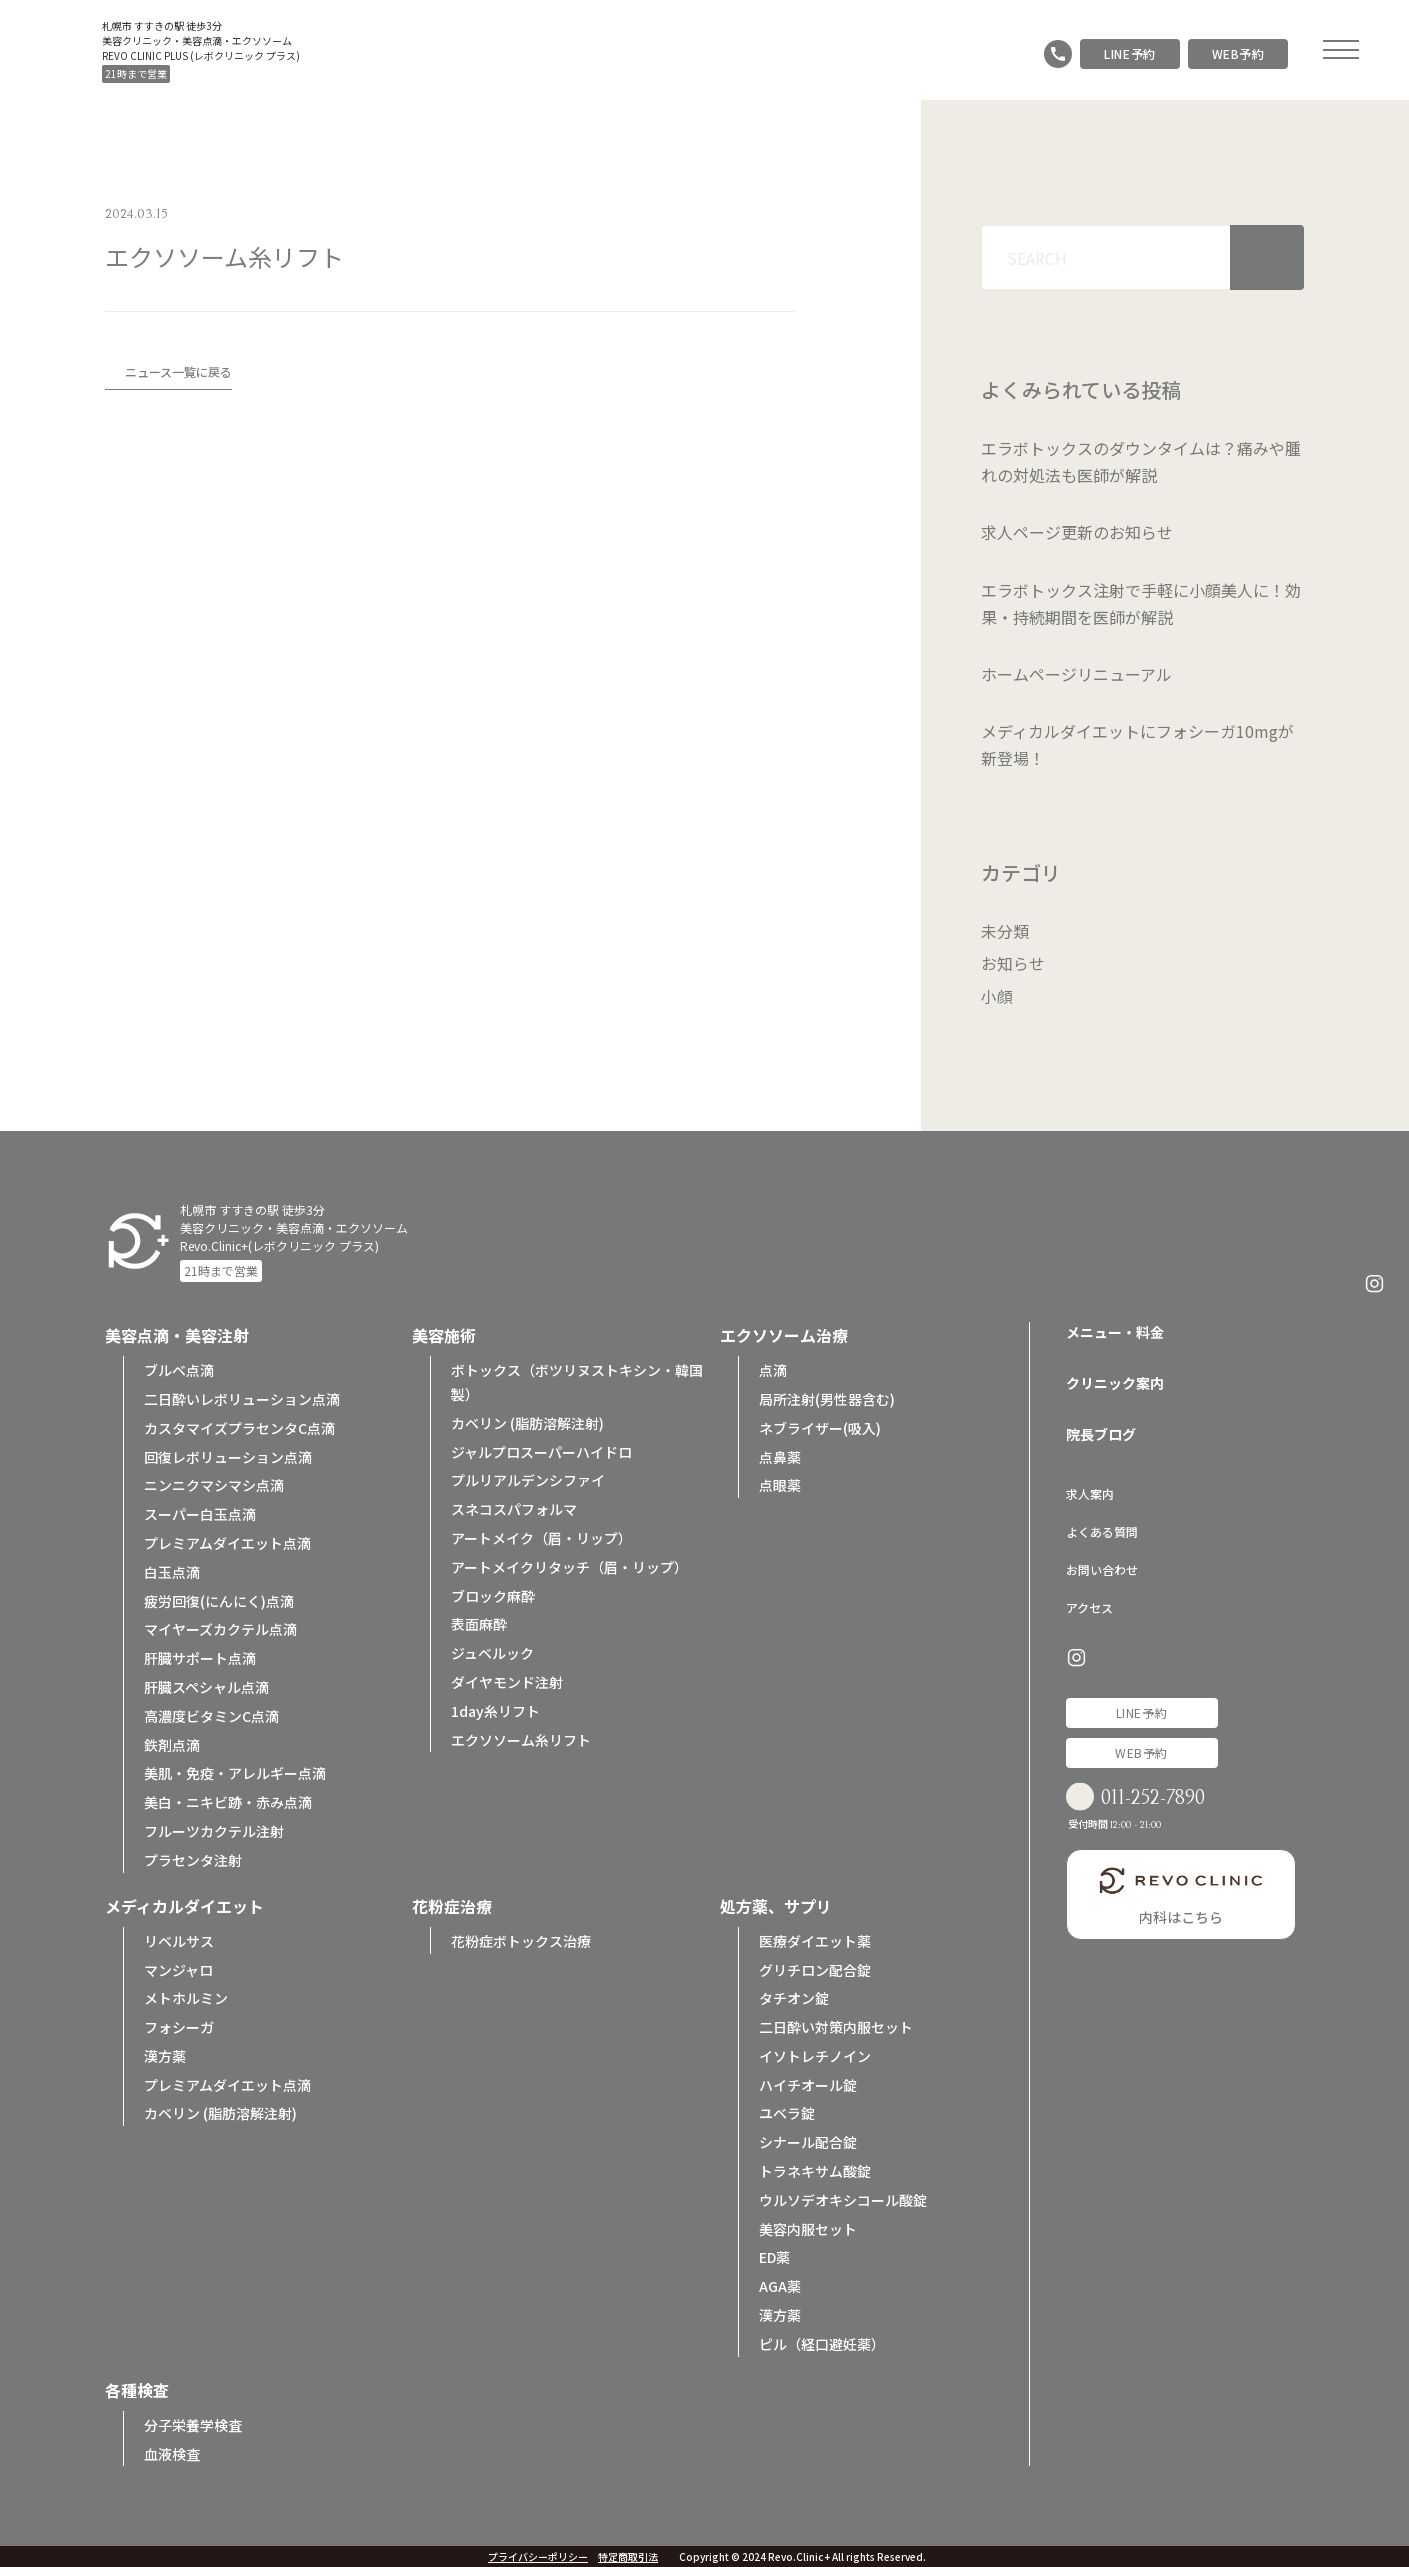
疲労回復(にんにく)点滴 (219, 1599)
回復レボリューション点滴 (228, 1455)
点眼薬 (780, 1483)
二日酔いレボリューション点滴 (242, 1397)
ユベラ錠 (787, 2112)
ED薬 (774, 2256)
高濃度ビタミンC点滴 (211, 1714)
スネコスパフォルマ (514, 1507)
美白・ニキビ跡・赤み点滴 (228, 1800)
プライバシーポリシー (538, 2556)
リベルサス (179, 1939)
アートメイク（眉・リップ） (541, 1536)
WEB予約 (1238, 53)
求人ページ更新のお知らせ (1077, 532)
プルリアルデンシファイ (528, 1478)
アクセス (1089, 1605)
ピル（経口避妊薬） (822, 2342)
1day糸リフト (495, 1709)
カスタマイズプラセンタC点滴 (239, 1426)
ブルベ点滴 (179, 1368)
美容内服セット (808, 2227)
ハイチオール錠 (808, 2083)
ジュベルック (492, 1651)
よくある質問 (1102, 1529)
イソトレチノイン (815, 2054)
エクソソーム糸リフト (521, 1738)
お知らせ (1013, 963)
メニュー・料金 (1115, 1330)
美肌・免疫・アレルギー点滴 (235, 1771)
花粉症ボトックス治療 (521, 1939)
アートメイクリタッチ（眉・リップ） (569, 1565)
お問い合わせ (1102, 1567)
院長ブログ (1101, 1432)
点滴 (773, 1368)
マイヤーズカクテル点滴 (220, 1627)
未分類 (1005, 931)
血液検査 (172, 2452)
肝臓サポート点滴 (200, 1656)
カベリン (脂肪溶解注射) (527, 1421)
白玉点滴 (172, 1570)
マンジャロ (178, 1968)
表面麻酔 (479, 1622)
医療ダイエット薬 (815, 1939)
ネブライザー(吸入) (820, 1426)
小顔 (997, 995)
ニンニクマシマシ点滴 (214, 1483)
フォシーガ (179, 2025)
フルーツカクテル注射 (214, 1829)
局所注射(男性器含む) (827, 1397)
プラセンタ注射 (193, 1858)
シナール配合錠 (808, 2140)
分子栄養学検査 (193, 2423)
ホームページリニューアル (1076, 674)
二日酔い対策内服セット (836, 2025)
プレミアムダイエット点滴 (227, 1541)
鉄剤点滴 (172, 1743)
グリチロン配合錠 (815, 1968)
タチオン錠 (794, 1996)
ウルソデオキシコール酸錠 (843, 2198)
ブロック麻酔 (493, 1594)
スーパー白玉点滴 (200, 1512)
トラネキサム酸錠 (815, 2169)
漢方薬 (165, 2054)
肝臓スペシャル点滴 (206, 1685)
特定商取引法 (628, 2556)
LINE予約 (1130, 53)
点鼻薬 (780, 1455)
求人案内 (1090, 1491)
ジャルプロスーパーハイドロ (541, 1450)
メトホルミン (186, 1996)
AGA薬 (780, 2284)
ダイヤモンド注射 (507, 1680)
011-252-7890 (1160, 1798)
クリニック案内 (1115, 1381)
